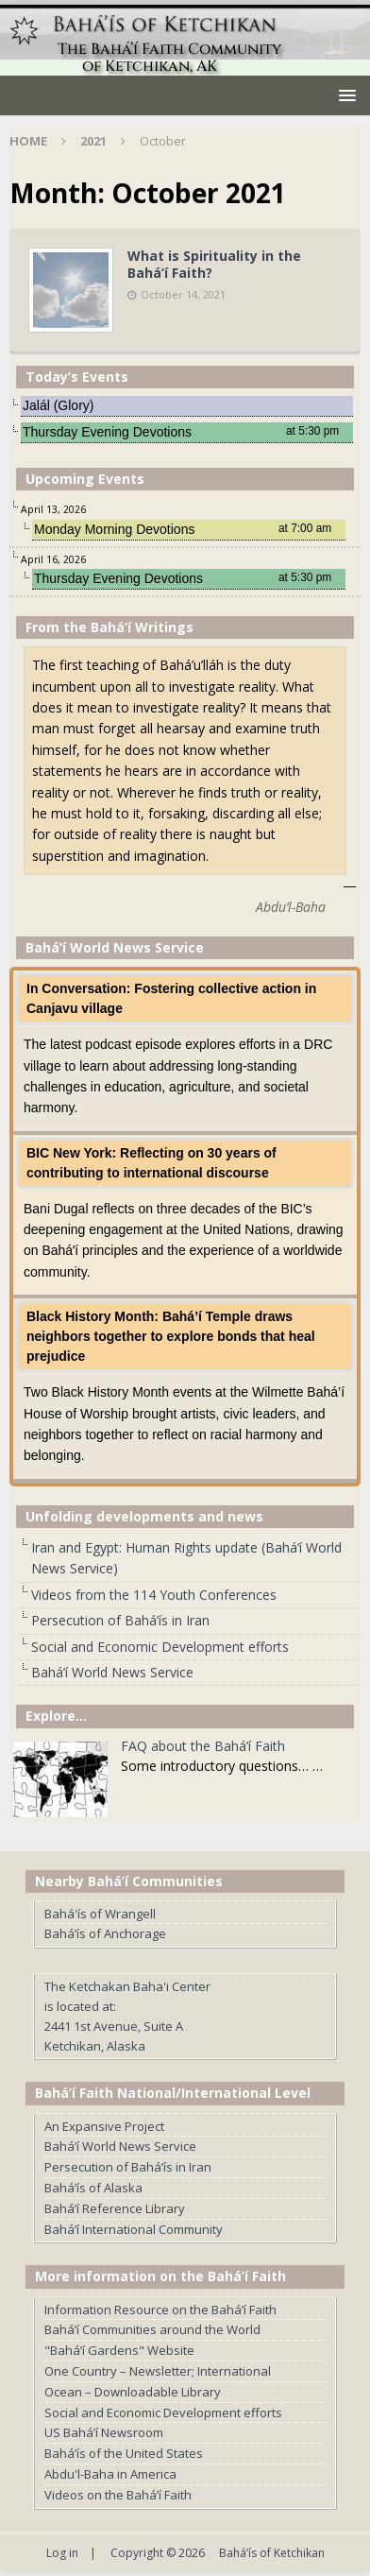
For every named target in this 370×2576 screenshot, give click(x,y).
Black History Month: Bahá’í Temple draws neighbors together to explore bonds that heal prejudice (170, 1336)
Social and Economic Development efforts (160, 1647)
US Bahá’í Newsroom (103, 2432)
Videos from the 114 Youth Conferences (154, 1595)
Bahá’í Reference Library (114, 2208)
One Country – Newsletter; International (157, 2370)
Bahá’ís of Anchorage (105, 1933)
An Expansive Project (104, 2126)
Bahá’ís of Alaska (93, 2187)
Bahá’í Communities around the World (152, 2329)
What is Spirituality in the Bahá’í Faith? (214, 264)
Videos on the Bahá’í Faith (118, 2494)
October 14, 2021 (183, 294)
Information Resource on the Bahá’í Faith (160, 2309)
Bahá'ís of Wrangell (100, 1913)
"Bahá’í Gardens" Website (119, 2350)
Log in (62, 2553)
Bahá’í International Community (133, 2229)
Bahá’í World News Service (112, 1672)
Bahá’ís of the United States (123, 2453)
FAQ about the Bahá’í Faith (203, 1746)
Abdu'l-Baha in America (110, 2473)
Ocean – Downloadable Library (132, 2391)
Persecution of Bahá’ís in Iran (120, 1620)
